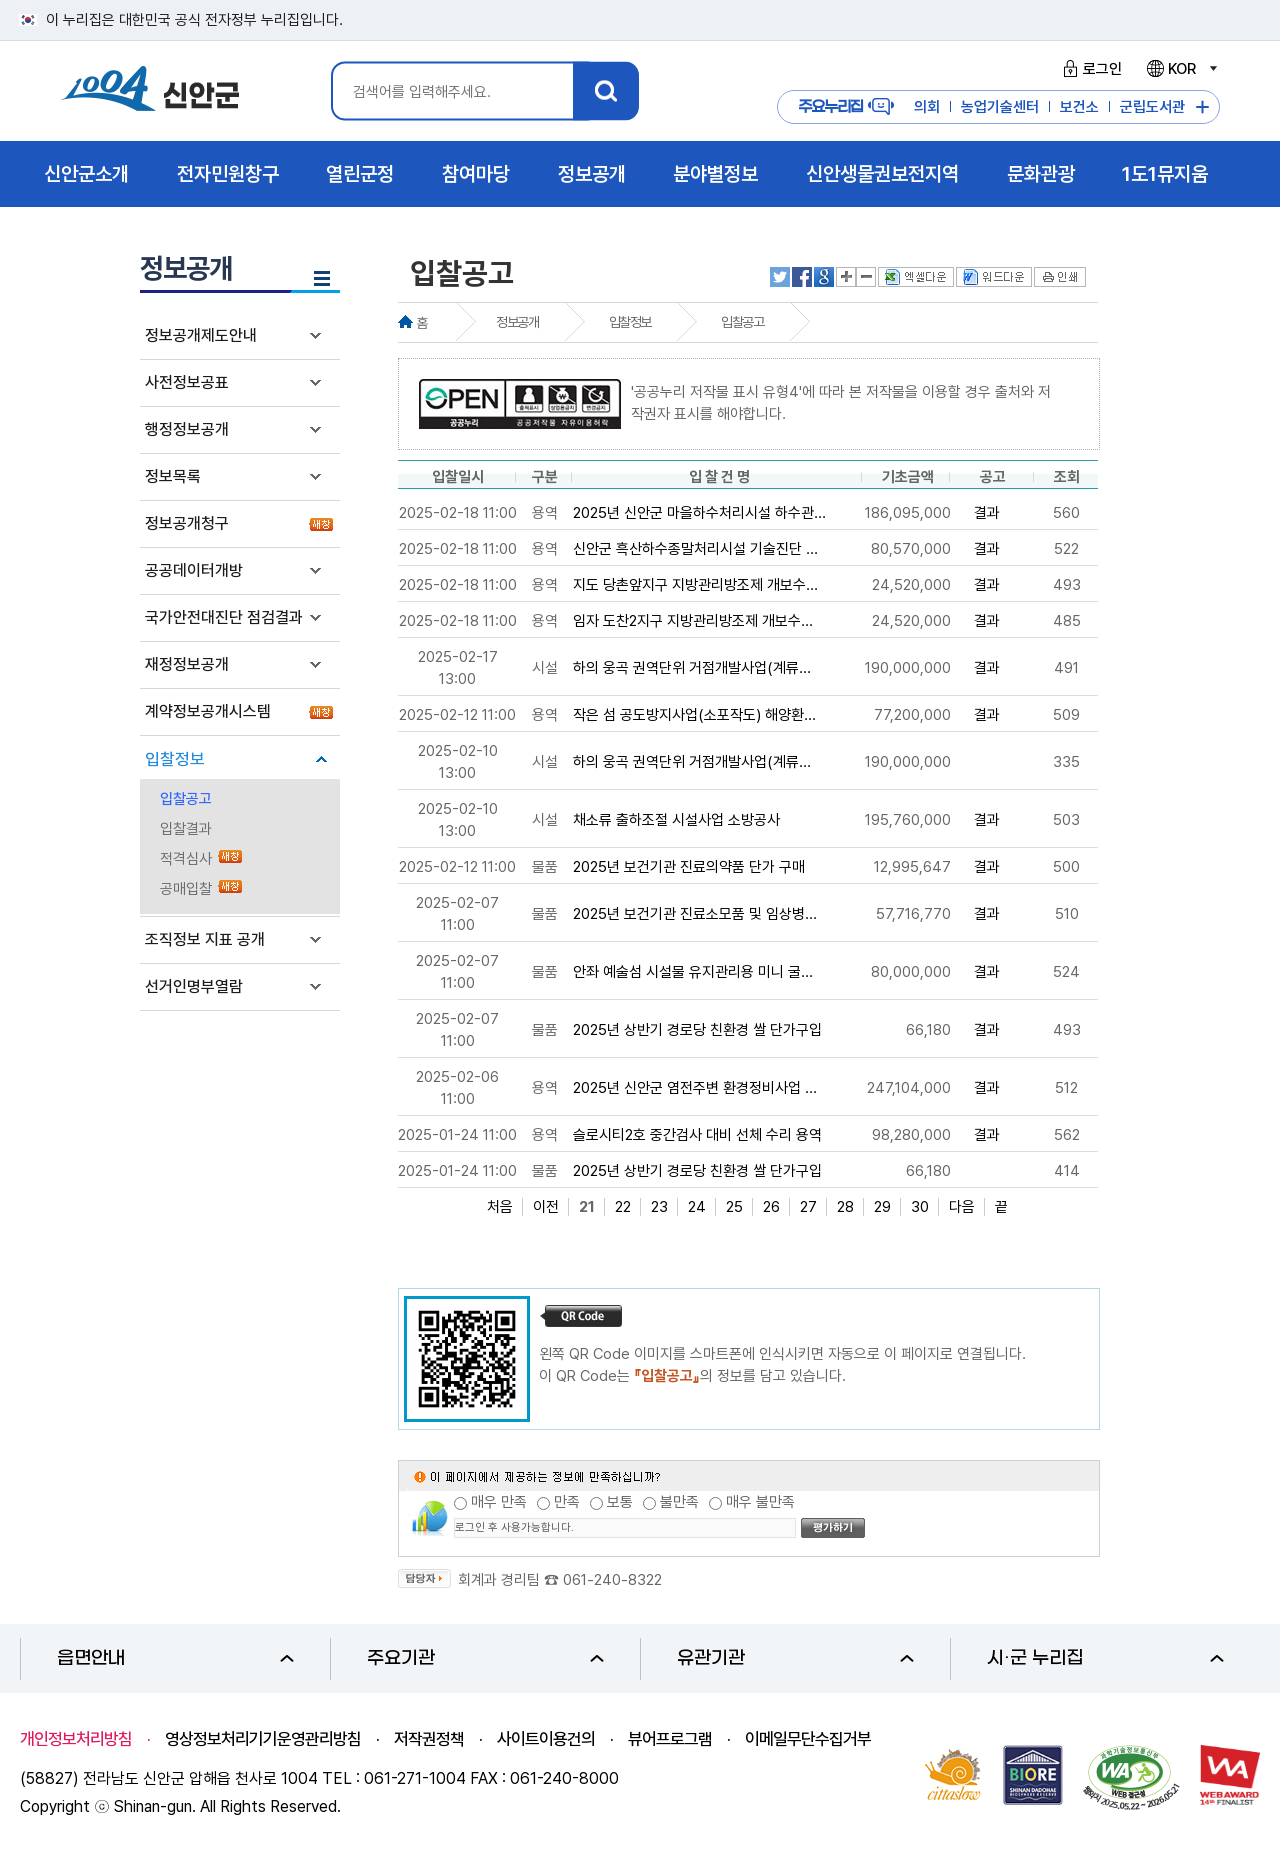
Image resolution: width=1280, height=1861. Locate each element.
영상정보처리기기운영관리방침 (263, 1739)
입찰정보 (175, 759)
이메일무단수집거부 (808, 1739)
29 (882, 1207)
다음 (962, 1207)
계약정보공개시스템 (208, 711)
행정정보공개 (187, 429)
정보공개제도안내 (201, 335)
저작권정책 (429, 1739)
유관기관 (795, 1658)
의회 (927, 107)
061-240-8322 (612, 1580)
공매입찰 (186, 889)
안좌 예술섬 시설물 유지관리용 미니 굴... (693, 972)
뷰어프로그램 (670, 1739)
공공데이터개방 (194, 570)
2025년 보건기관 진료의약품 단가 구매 (689, 867)
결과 (987, 513)
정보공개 (517, 322)
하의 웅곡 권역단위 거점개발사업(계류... (692, 668)
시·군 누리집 (1105, 1658)
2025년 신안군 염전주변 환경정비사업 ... (695, 1088)
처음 (500, 1207)
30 (920, 1207)
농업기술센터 (1000, 107)
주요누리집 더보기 (1202, 107)
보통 (620, 1502)
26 (771, 1207)
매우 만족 (499, 1502)
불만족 (679, 1502)
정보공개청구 (187, 523)
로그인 (1089, 69)
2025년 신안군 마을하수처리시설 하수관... (699, 513)
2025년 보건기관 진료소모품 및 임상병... (695, 914)
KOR (1181, 69)
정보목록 (173, 476)
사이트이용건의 (546, 1739)
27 (808, 1207)
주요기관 (485, 1658)
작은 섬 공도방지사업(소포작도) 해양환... (694, 715)
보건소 (1079, 107)
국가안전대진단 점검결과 (224, 617)
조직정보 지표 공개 (205, 939)
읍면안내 (175, 1658)
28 (845, 1207)
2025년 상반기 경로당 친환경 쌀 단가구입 (697, 1030)
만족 (567, 1502)
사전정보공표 (187, 382)
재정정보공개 (187, 664)
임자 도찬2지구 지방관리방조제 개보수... (693, 621)
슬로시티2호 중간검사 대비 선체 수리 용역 (697, 1135)
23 (659, 1207)
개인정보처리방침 (76, 1739)
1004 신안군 (150, 91)
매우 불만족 (760, 1502)
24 (697, 1207)
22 (623, 1207)
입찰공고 (186, 799)
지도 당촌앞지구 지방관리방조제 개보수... (695, 585)
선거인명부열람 (194, 986)
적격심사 (186, 859)
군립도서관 (1152, 107)
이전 (546, 1207)
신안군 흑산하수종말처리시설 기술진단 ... (695, 549)
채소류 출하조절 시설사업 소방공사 (676, 820)
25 (734, 1207)
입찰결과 (186, 829)
